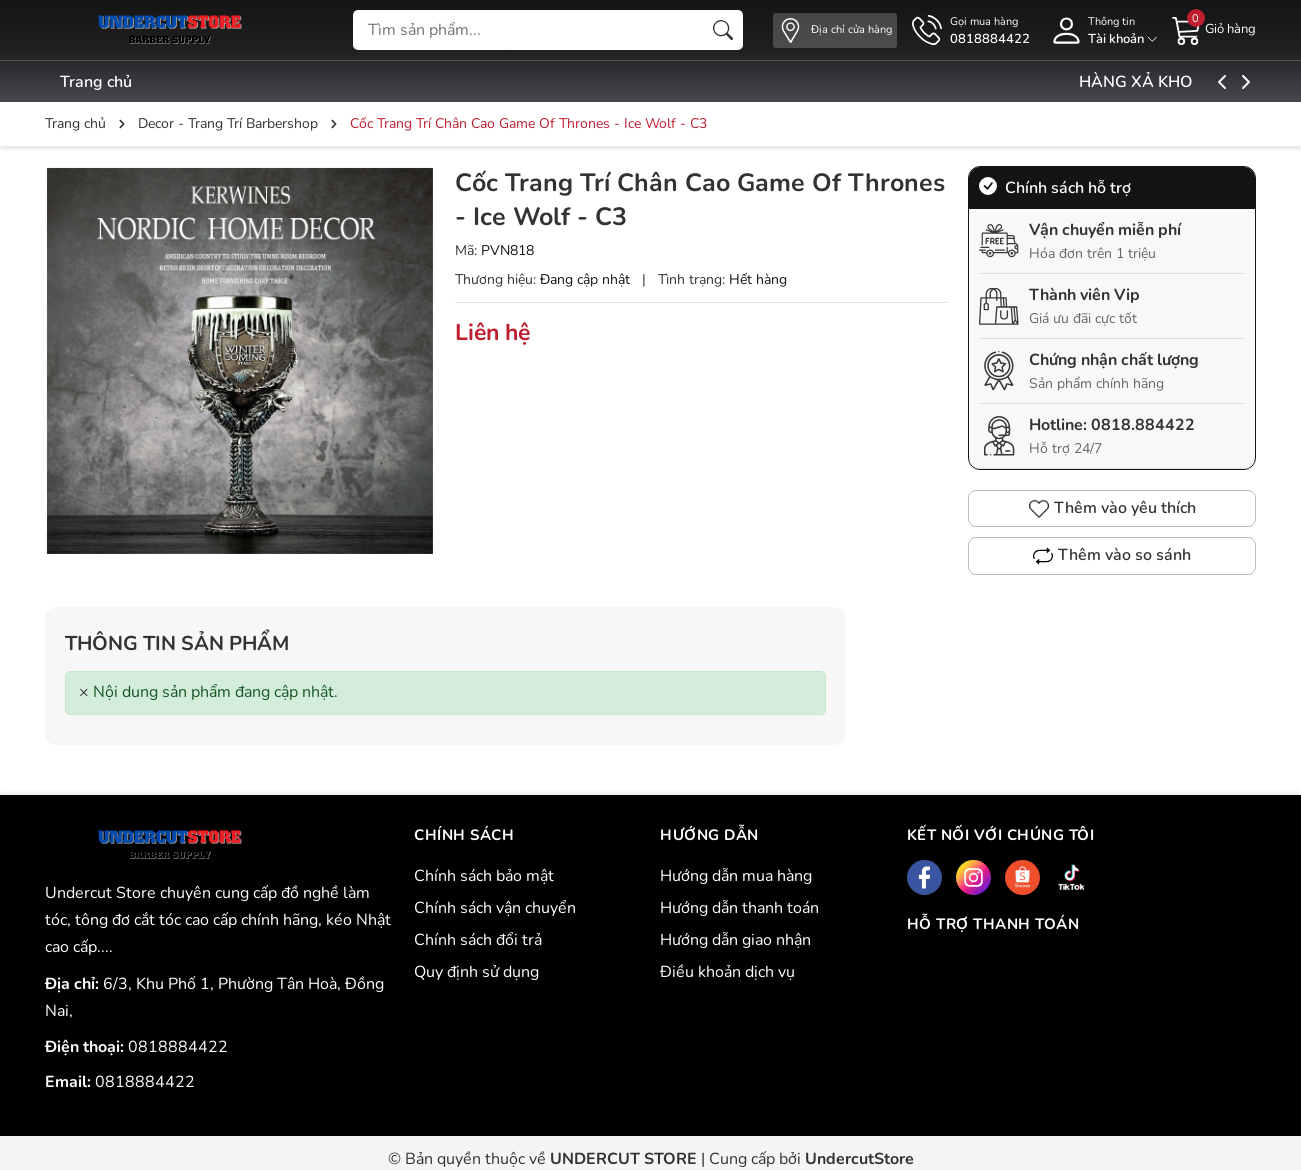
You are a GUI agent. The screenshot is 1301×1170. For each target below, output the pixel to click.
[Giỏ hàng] (1214, 29)
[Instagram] (973, 877)
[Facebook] (924, 877)
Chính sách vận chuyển (495, 908)
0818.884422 (1143, 425)
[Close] (84, 692)
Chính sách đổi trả (478, 940)
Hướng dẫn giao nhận (735, 940)
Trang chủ (96, 82)
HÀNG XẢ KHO (1184, 82)
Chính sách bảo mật (484, 876)
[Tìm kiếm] (723, 30)
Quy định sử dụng (476, 972)
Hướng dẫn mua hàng (736, 876)
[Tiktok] (1071, 877)
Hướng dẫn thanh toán (739, 908)
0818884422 (178, 1047)
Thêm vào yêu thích (1112, 508)
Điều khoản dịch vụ (727, 972)
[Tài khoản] (1101, 30)
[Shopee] (1022, 877)
